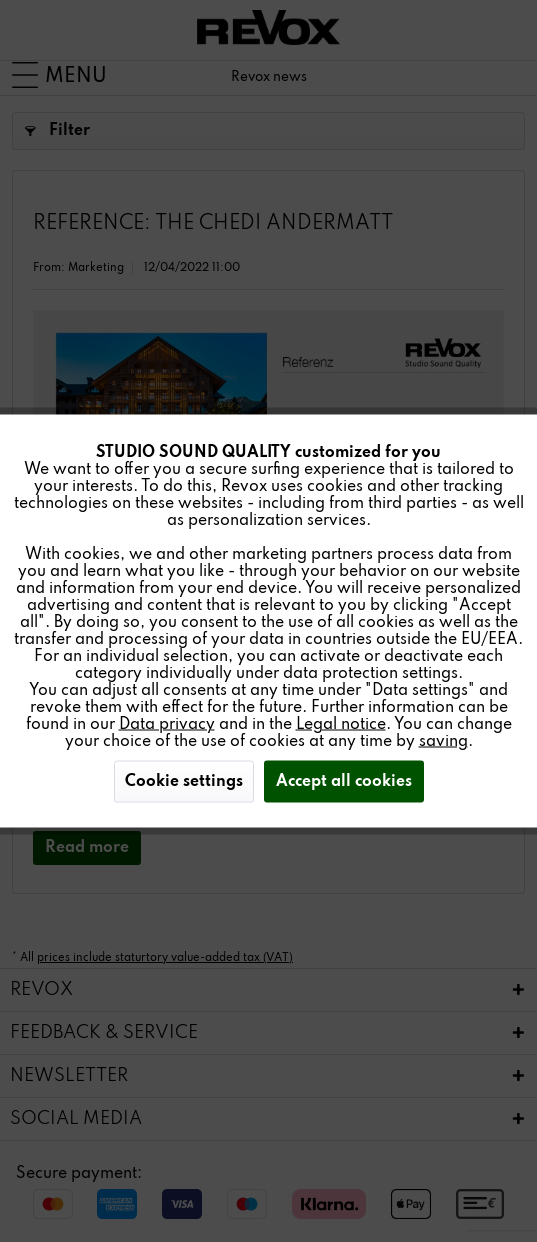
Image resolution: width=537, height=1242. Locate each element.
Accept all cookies (344, 782)
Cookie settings (184, 782)
